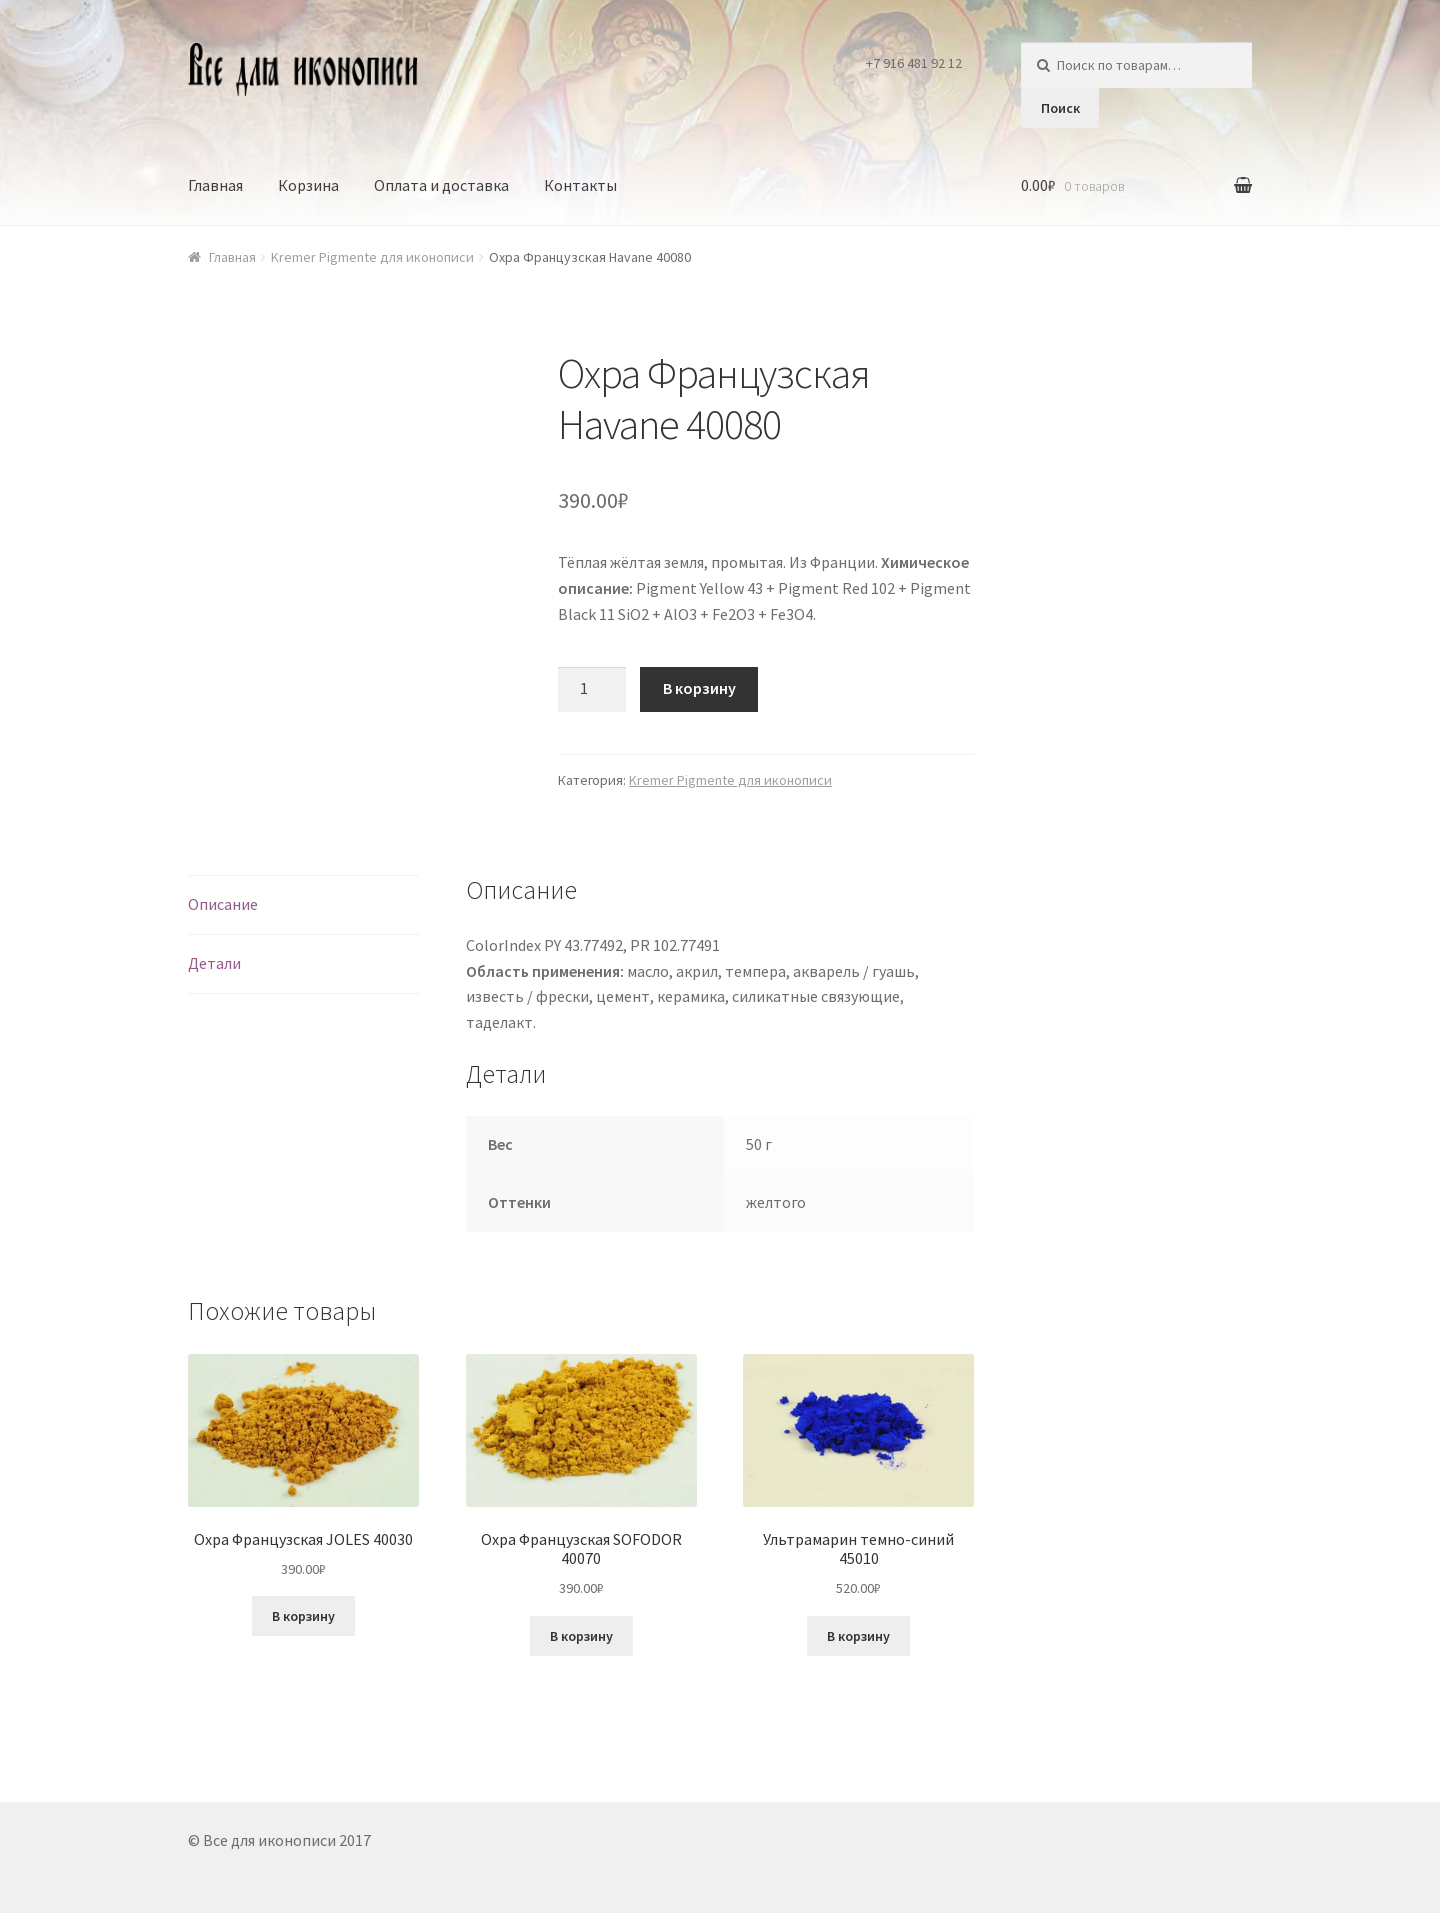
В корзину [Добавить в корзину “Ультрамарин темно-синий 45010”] (858, 1636)
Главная (215, 185)
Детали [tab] (214, 963)
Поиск (1060, 108)
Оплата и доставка (441, 185)
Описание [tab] (223, 904)
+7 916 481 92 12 (914, 63)
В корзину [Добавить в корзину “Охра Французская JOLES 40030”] (303, 1616)
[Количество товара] (592, 690)
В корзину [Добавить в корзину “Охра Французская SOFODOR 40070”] (581, 1636)
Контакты (580, 185)
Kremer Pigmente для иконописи (372, 257)
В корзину (699, 688)
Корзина (308, 185)
